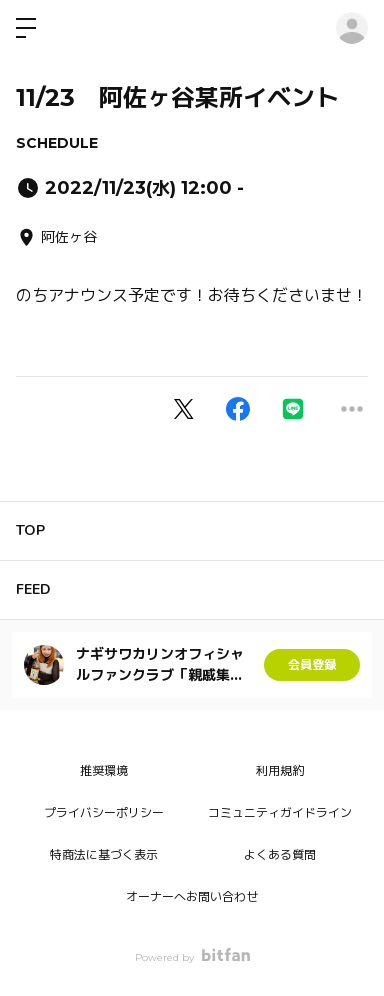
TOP (30, 530)
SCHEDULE (57, 143)
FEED (33, 589)
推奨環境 (104, 770)
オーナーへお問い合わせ (192, 896)
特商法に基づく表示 (104, 854)
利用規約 (280, 770)
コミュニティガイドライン (280, 812)
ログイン (352, 28)
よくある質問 (280, 854)
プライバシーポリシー (104, 812)
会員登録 (312, 664)
